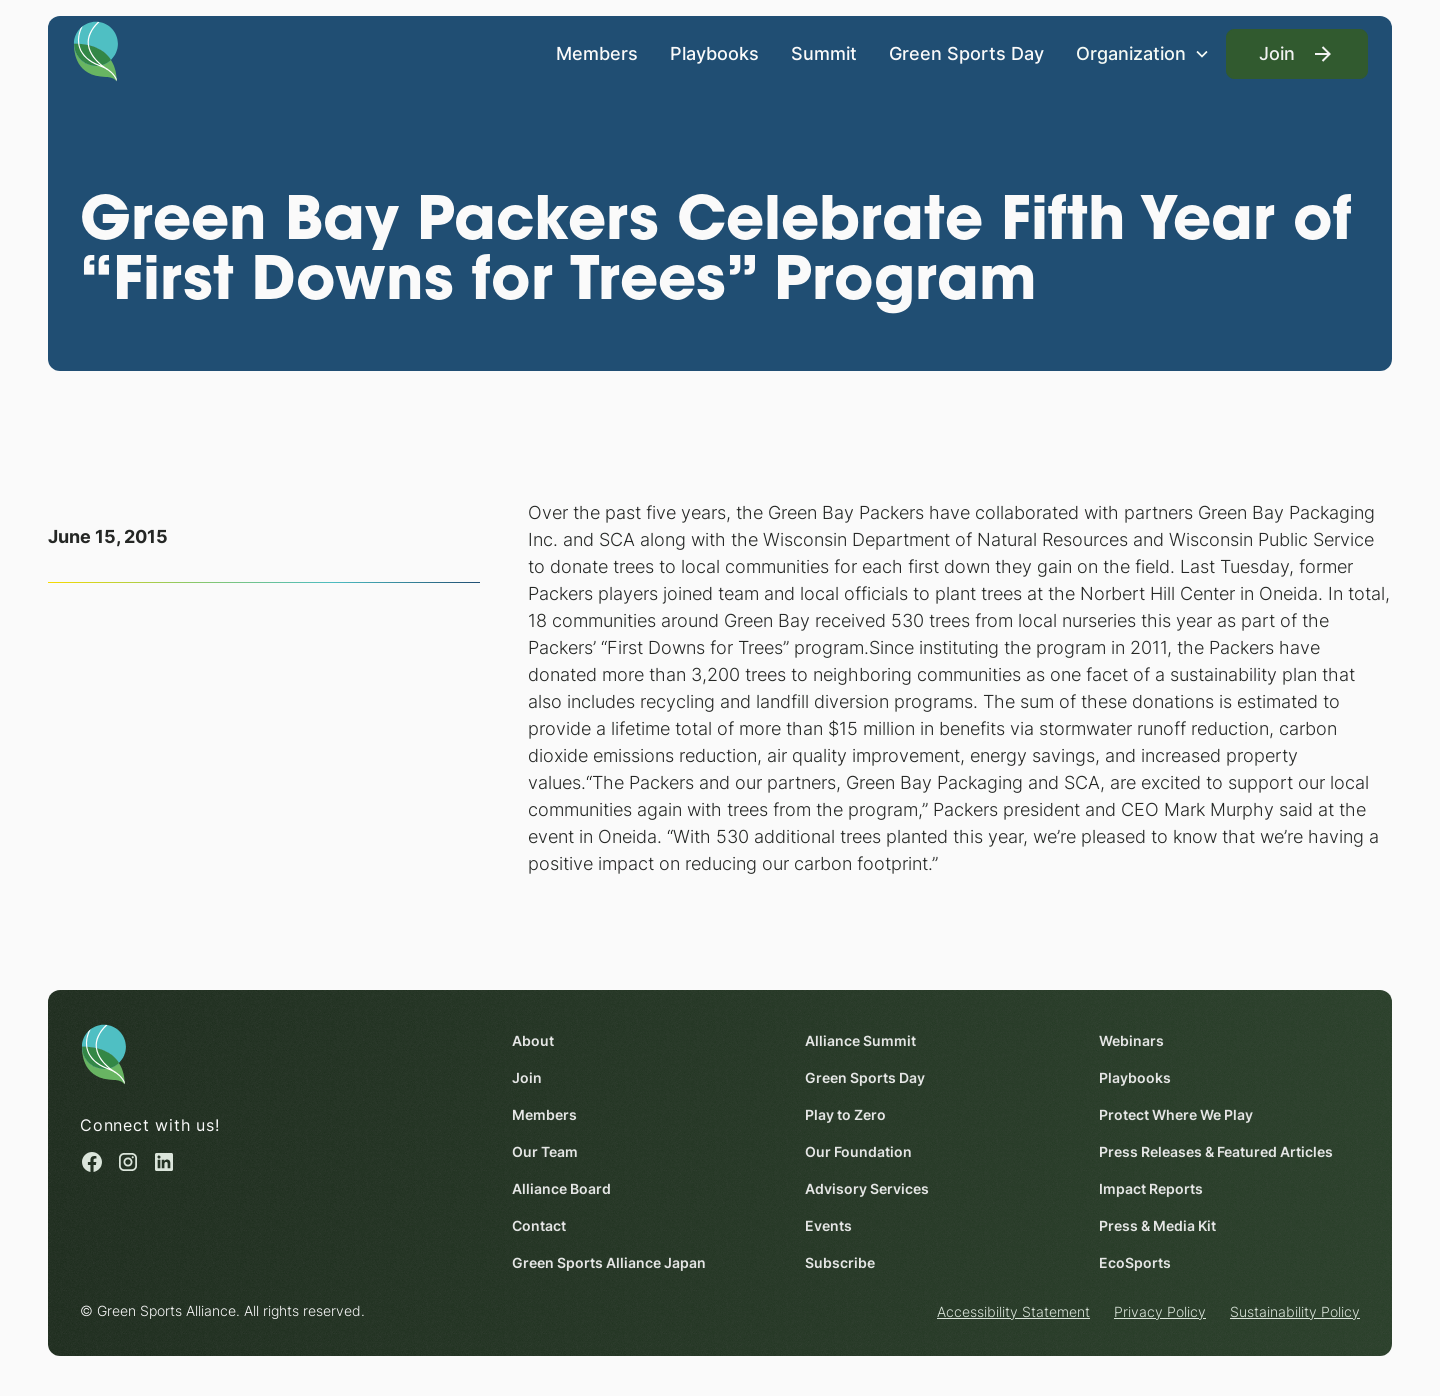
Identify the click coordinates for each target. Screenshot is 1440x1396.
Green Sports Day (966, 53)
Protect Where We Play (1176, 1114)
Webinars (1131, 1040)
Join (527, 1077)
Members (597, 53)
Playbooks (714, 53)
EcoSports (1135, 1262)
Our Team (545, 1151)
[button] (1143, 53)
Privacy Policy (1160, 1311)
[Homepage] (96, 50)
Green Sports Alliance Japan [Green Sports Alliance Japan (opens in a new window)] (609, 1262)
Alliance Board (561, 1188)
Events (828, 1225)
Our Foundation (858, 1151)
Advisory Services (867, 1188)
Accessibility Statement (1013, 1311)
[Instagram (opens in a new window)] (128, 1163)
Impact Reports (1151, 1188)
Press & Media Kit (1157, 1225)
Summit (824, 53)
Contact (539, 1225)
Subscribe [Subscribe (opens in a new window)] (840, 1262)
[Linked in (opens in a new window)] (164, 1163)
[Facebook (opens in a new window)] (92, 1163)
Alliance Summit (860, 1040)
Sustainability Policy (1295, 1311)
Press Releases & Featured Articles (1216, 1151)
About (533, 1040)
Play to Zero (845, 1114)
